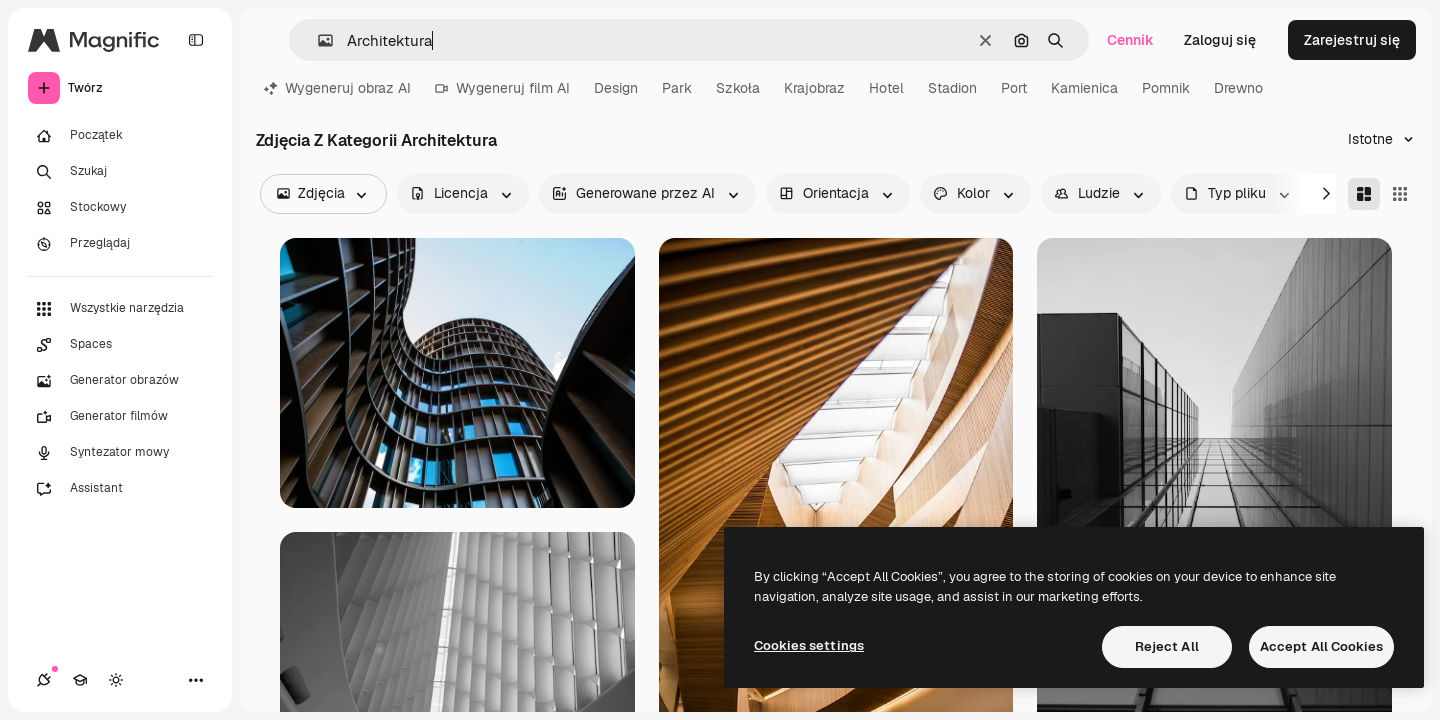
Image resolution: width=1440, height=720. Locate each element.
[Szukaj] (120, 172)
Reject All (1167, 646)
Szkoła (738, 88)
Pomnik (1166, 88)
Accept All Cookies (1321, 646)
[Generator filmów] (120, 417)
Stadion (952, 88)
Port (1014, 88)
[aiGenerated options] (647, 194)
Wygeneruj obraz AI (337, 88)
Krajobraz (814, 88)
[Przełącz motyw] (116, 680)
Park (677, 88)
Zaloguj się (1220, 40)
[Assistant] (120, 489)
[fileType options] (1239, 194)
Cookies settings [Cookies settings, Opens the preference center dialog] (809, 645)
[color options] (975, 194)
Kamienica (1084, 88)
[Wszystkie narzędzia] (120, 309)
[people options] (1101, 194)
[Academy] (80, 680)
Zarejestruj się (1352, 40)
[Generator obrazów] (120, 381)
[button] (317, 40)
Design (616, 88)
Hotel (886, 88)
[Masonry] (1364, 194)
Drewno (1238, 88)
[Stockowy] (120, 208)
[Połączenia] (44, 680)
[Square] (1400, 194)
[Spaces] (120, 345)
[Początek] (120, 136)
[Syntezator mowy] (120, 453)
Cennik (1130, 40)
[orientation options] (838, 194)
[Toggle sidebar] (196, 40)
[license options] (463, 194)
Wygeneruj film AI (502, 88)
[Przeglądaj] (120, 244)
